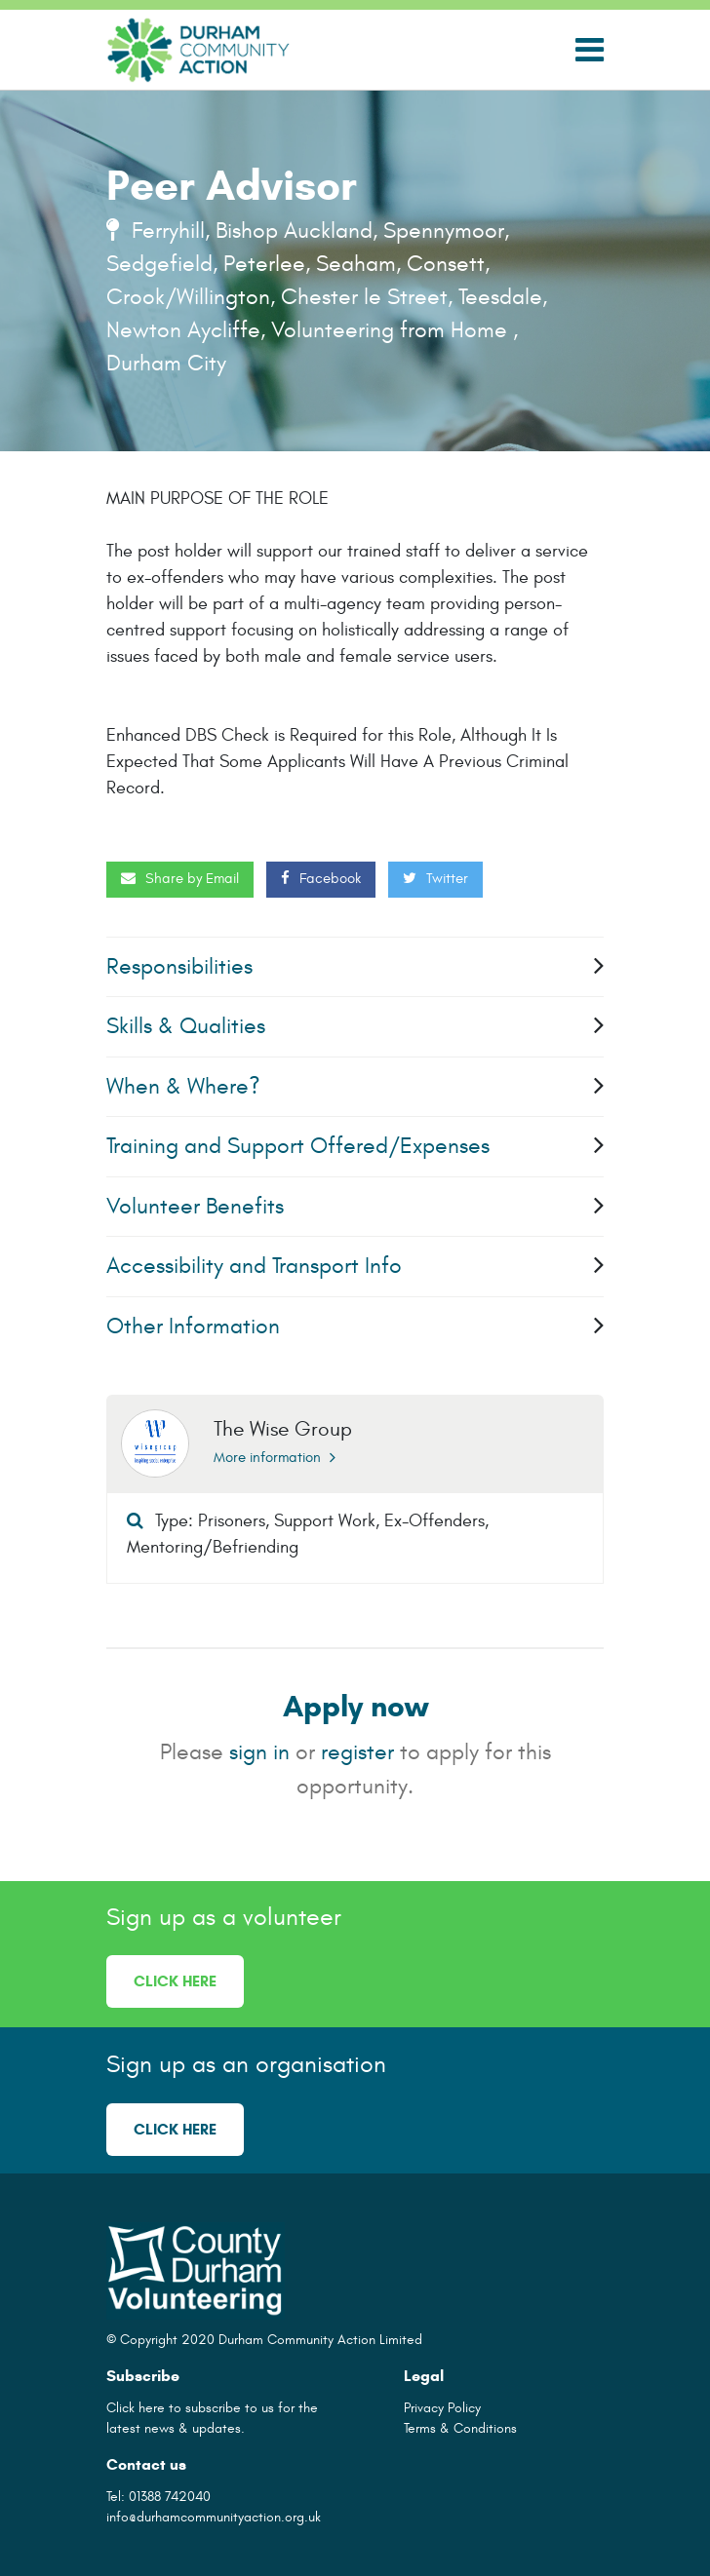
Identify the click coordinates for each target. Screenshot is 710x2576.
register (357, 1752)
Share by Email (180, 878)
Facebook (321, 878)
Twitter (435, 878)
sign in (259, 1752)
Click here (175, 1981)
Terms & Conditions (460, 2428)
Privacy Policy (442, 2408)
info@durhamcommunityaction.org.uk (213, 2517)
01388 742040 (170, 2496)
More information (274, 1457)
